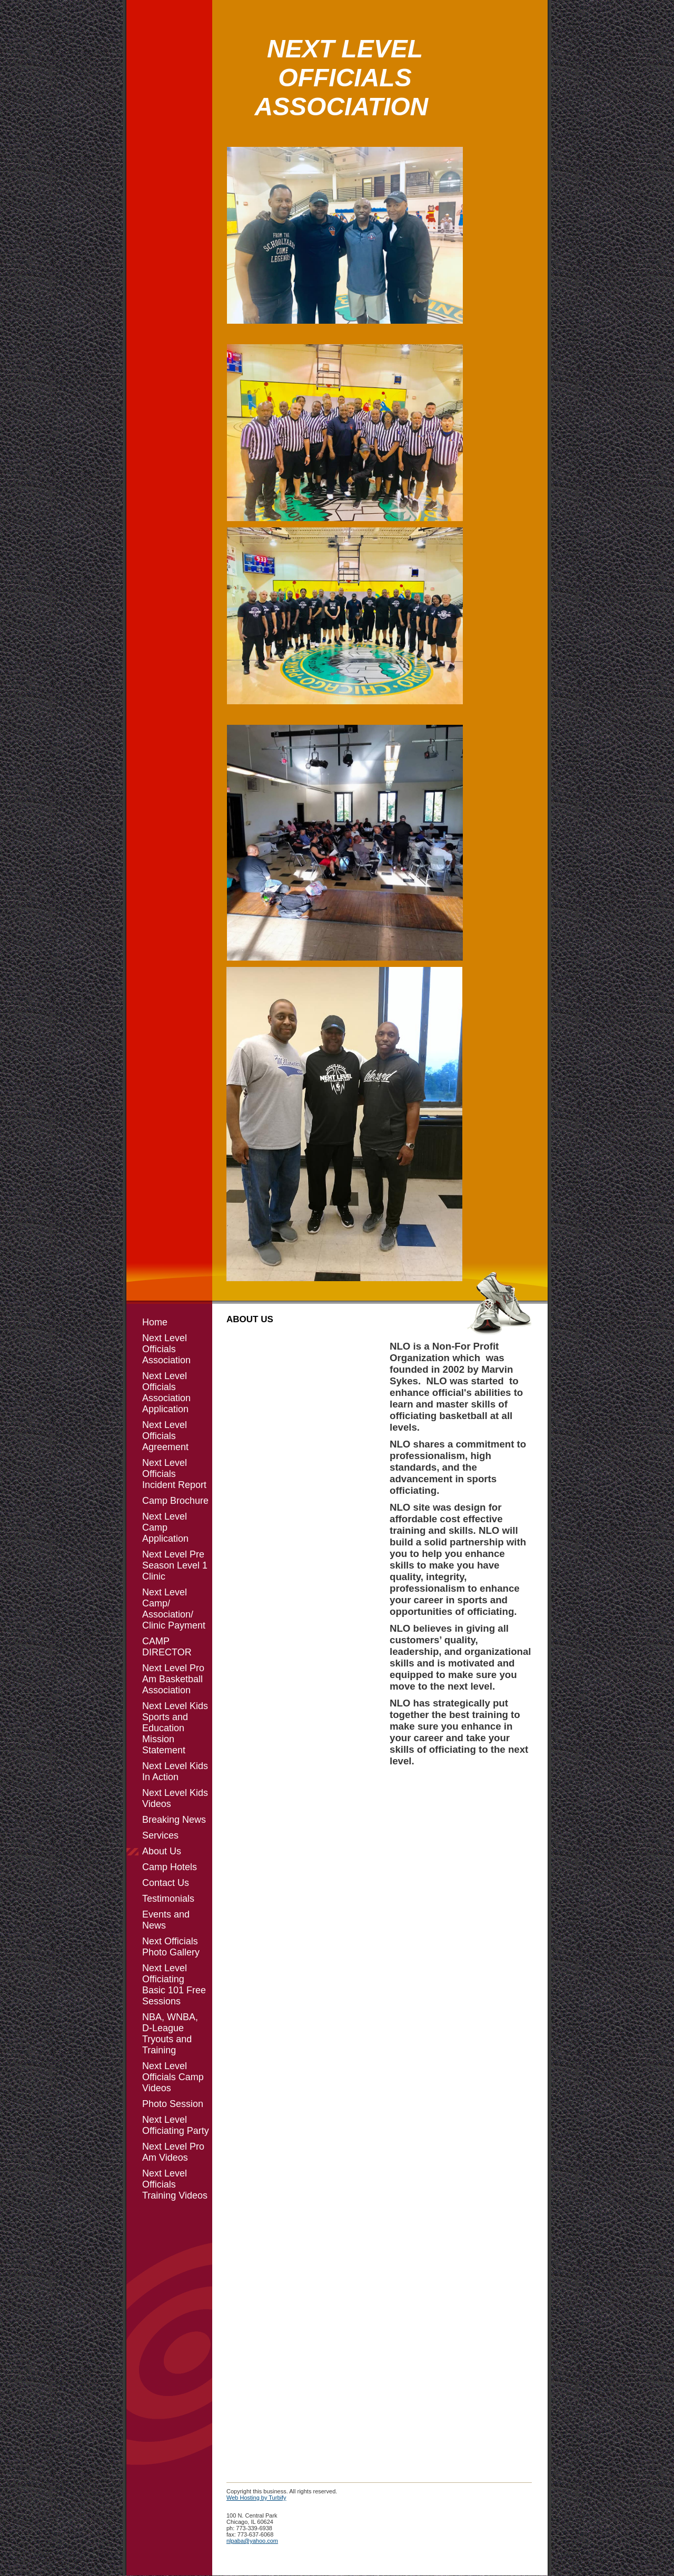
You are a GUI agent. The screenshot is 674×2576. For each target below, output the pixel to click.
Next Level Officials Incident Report (174, 1473)
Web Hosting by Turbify (256, 2497)
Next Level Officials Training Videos (174, 2184)
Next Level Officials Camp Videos (173, 2077)
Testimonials (168, 1898)
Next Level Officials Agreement (165, 1436)
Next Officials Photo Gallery (171, 1947)
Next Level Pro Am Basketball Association (173, 1679)
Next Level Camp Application (165, 1527)
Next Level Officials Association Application (166, 1392)
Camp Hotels (169, 1867)
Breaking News (174, 1819)
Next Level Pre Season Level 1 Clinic (174, 1565)
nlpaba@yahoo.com (252, 2541)
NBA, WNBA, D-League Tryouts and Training (170, 2033)
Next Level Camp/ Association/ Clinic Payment (173, 1609)
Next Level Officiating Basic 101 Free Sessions (174, 1984)
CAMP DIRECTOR (167, 1647)
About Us (161, 1851)
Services (160, 1835)
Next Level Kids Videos (175, 1798)
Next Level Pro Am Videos (173, 2152)
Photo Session (172, 2104)
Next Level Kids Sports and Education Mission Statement (175, 1728)
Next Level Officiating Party (175, 2125)
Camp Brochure (175, 1500)
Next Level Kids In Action (175, 1771)
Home (154, 1322)
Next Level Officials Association (166, 1349)
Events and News (166, 1920)
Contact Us (165, 1883)
